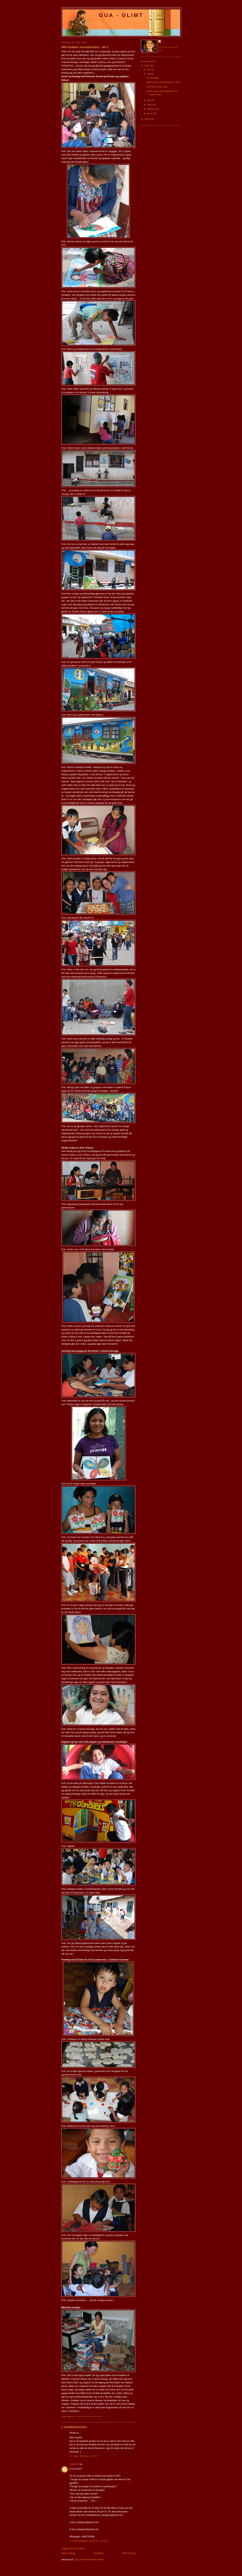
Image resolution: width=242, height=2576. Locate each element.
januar (150, 113)
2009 (147, 65)
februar (151, 109)
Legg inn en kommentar (73, 2548)
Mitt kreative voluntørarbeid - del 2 (163, 82)
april (149, 100)
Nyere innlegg (68, 2553)
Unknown (74, 2464)
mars (150, 104)
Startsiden (99, 2553)
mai (149, 74)
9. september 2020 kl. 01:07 (88, 2541)
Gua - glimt (121, 15)
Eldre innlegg (128, 2553)
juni (149, 69)
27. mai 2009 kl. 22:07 (83, 2456)
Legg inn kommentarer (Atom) (89, 2559)
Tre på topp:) (153, 78)
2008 (147, 119)
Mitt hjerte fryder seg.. (157, 87)
